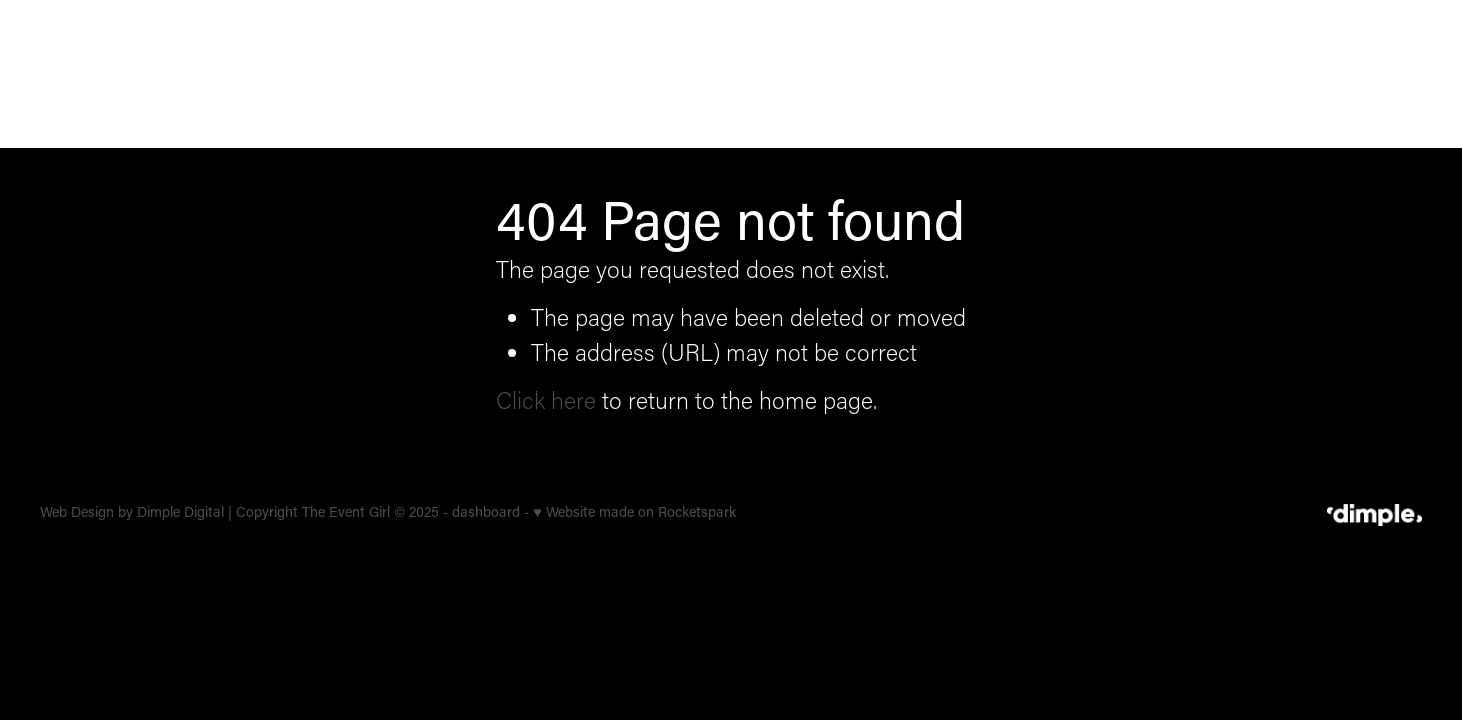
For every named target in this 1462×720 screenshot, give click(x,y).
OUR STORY (1200, 71)
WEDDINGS (721, 71)
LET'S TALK (1356, 73)
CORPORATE (858, 71)
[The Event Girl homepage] (178, 74)
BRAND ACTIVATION (1030, 71)
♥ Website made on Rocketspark (634, 511)
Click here (546, 399)
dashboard (486, 511)
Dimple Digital (180, 511)
